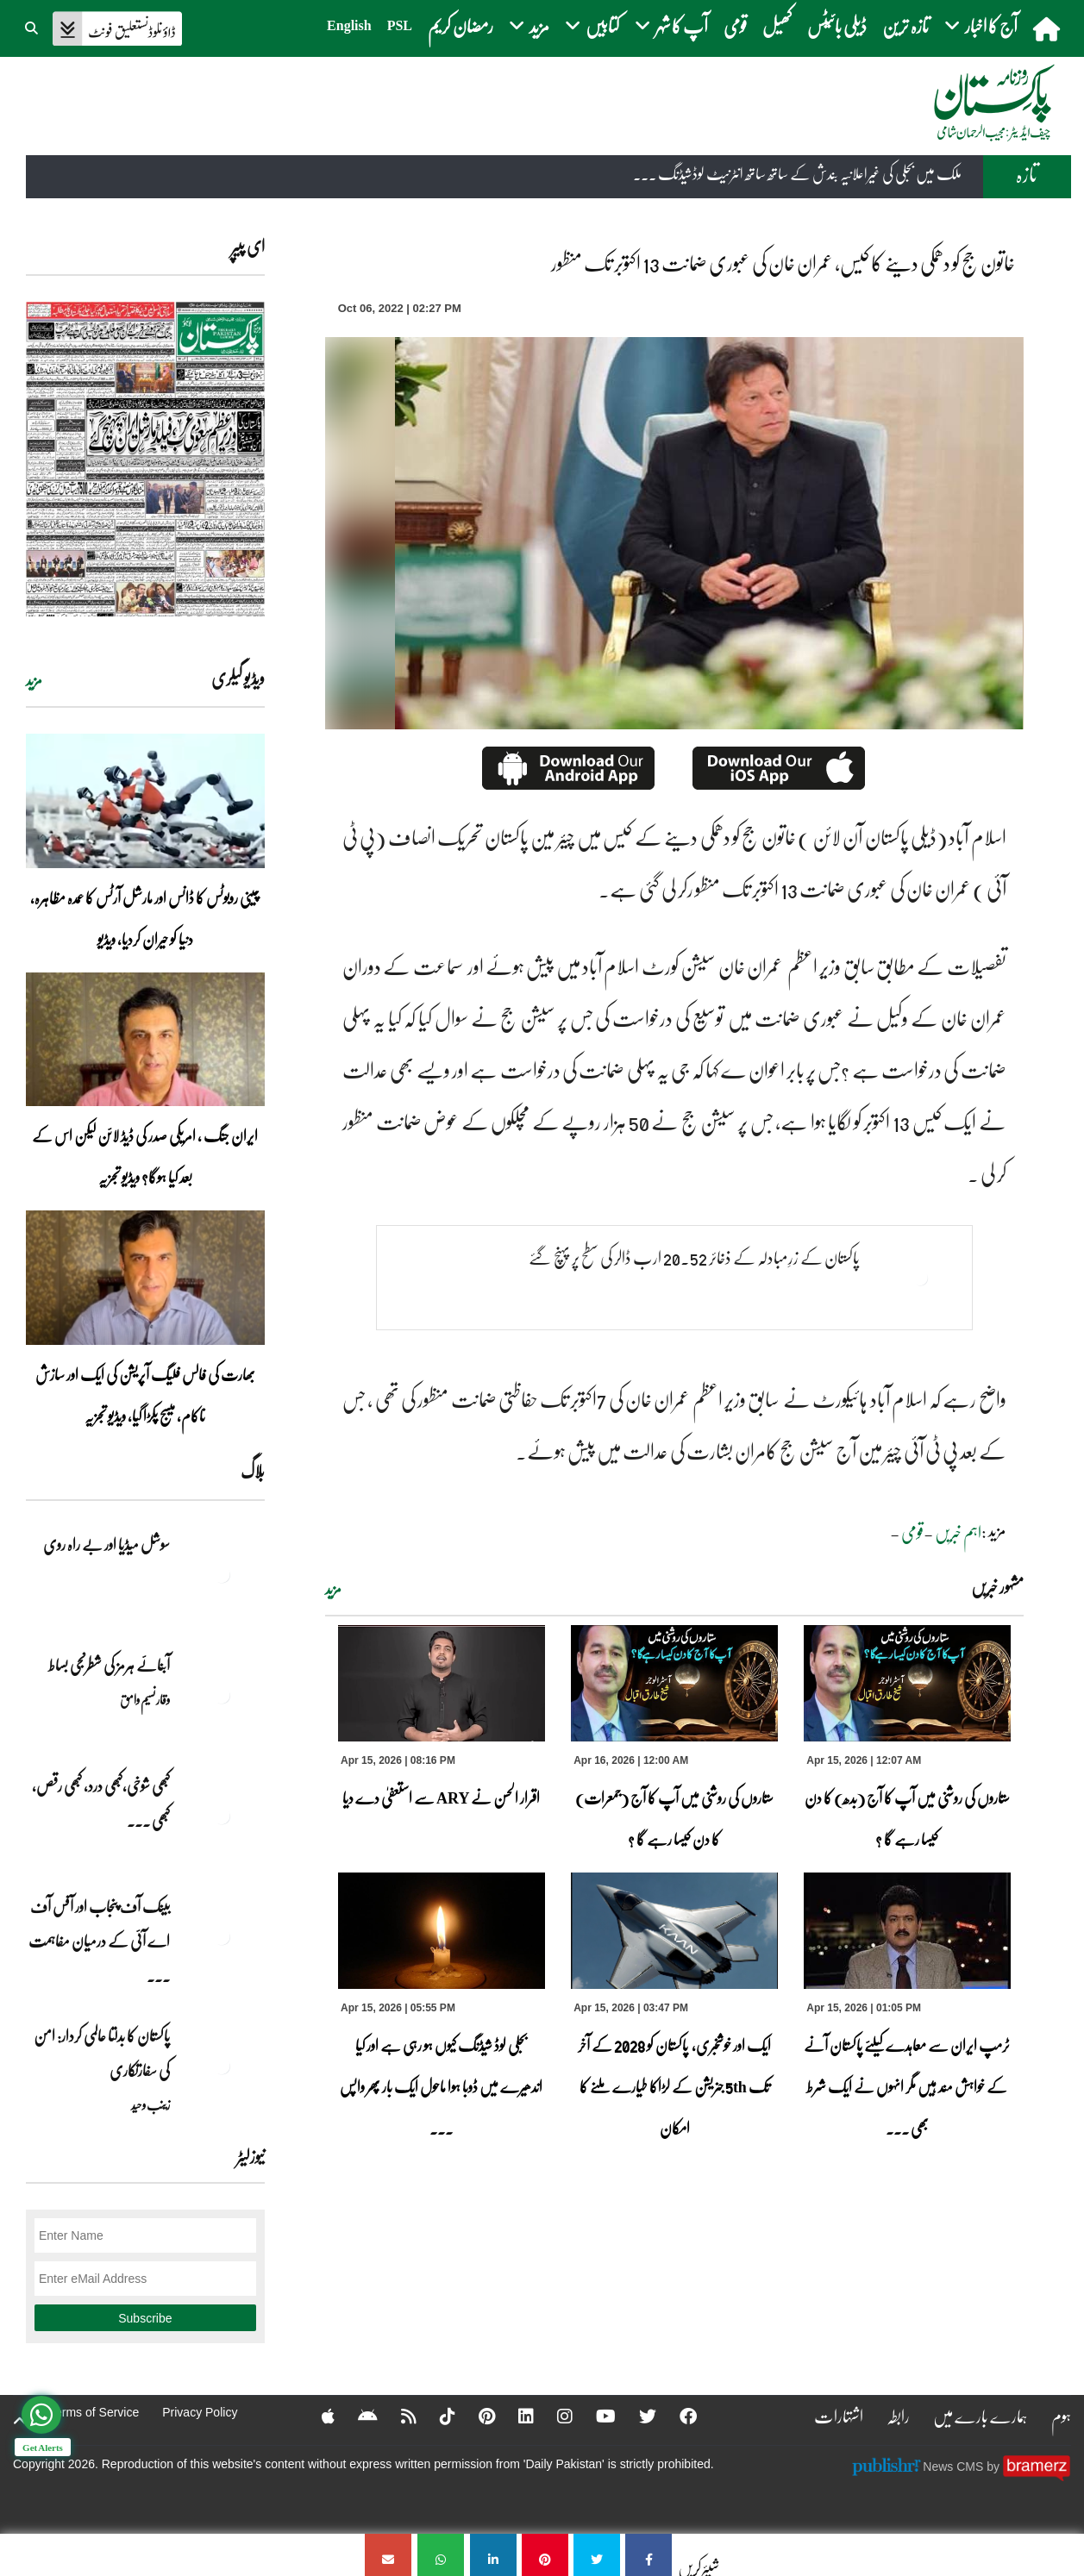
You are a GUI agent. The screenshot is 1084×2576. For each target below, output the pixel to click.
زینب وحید (150, 2104)
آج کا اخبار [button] (981, 25)
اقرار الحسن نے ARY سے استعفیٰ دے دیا (441, 1797)
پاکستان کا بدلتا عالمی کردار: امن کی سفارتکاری (102, 2052)
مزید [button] (529, 25)
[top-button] (20, 2421)
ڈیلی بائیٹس (837, 25)
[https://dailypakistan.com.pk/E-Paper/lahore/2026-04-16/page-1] (145, 459)
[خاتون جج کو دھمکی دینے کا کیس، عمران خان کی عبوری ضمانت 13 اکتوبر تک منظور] (648, 2555)
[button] (32, 26)
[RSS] (398, 2415)
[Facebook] (677, 2415)
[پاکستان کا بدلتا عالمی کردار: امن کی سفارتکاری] (222, 2065)
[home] (1048, 28)
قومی (735, 25)
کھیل (777, 25)
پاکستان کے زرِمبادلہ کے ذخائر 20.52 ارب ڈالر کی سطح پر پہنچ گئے (694, 1257)
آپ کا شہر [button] (671, 25)
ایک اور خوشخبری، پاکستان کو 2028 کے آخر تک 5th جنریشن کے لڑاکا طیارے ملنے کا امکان (674, 2086)
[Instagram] (554, 2415)
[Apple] (317, 2415)
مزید (333, 1589)
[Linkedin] (515, 2415)
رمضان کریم (460, 25)
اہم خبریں (958, 1532)
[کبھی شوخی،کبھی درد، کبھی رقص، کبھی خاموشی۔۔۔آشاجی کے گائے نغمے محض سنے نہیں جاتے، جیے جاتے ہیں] (222, 1815)
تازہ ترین (905, 25)
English (349, 25)
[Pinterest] (475, 2415)
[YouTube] (594, 2415)
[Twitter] (636, 2415)
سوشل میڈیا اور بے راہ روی (105, 1544)
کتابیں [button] (592, 25)
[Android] (356, 2415)
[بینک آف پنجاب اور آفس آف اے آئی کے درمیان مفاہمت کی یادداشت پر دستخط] (222, 1936)
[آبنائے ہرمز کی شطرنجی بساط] (222, 1695)
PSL (399, 25)
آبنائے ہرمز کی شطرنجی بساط (109, 1665)
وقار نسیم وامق (145, 1699)
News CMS (955, 2466)
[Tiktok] (436, 2415)
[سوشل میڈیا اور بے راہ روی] (222, 1574)
